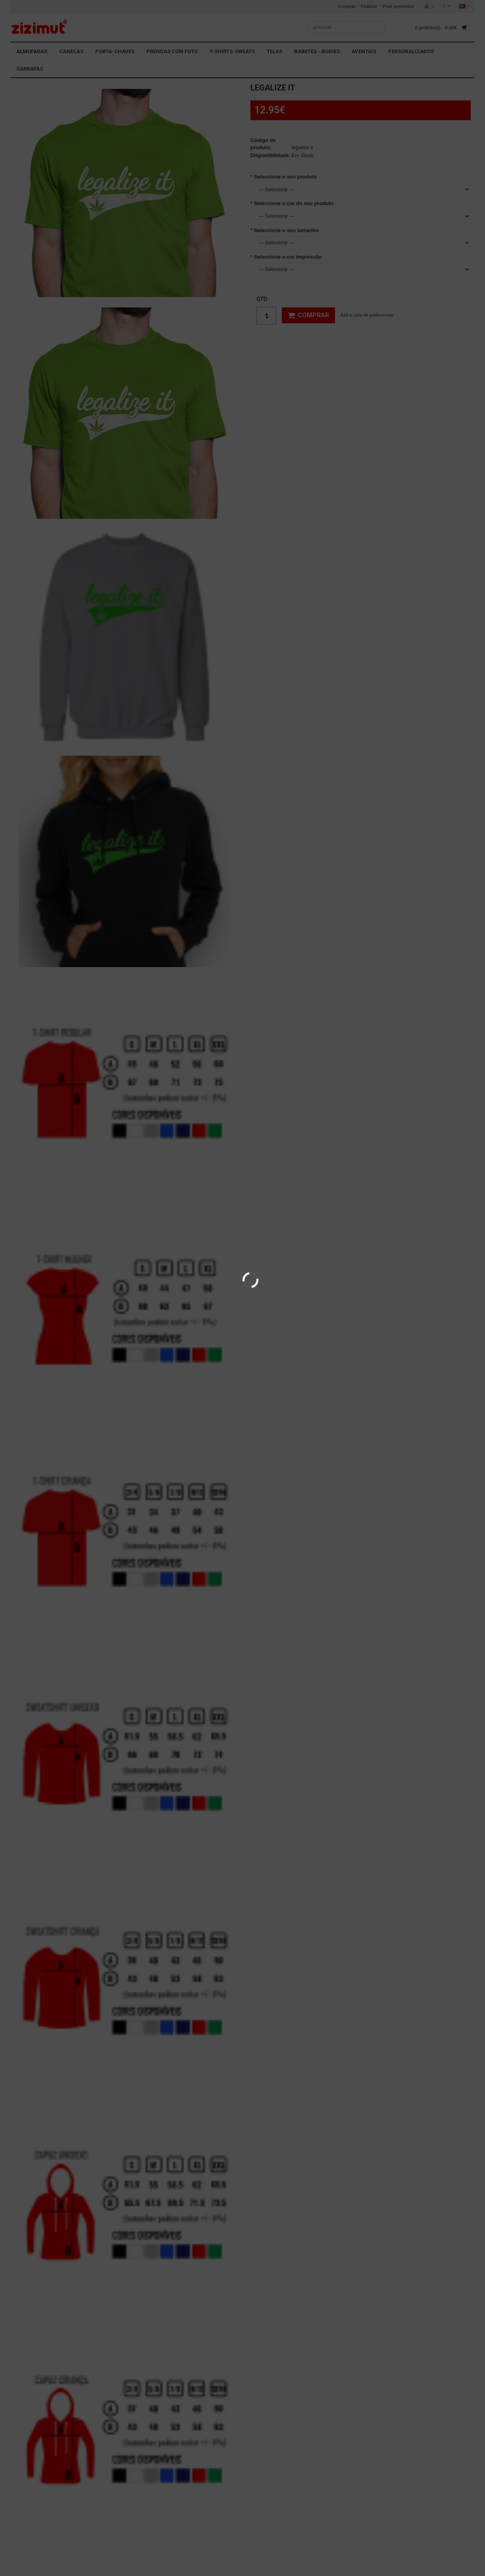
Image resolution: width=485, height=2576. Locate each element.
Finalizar (369, 6)
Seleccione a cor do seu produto (294, 203)
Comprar (308, 315)
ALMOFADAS (31, 51)
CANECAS (71, 51)
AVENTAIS (364, 51)
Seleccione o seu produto (285, 177)
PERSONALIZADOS (411, 51)
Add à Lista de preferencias (366, 315)
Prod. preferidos (398, 6)
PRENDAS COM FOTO (172, 51)
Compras (347, 6)
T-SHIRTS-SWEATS (232, 51)
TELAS (274, 51)
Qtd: (262, 299)
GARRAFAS (29, 69)
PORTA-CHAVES (115, 51)
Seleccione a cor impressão (288, 257)
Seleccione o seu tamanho (286, 230)
